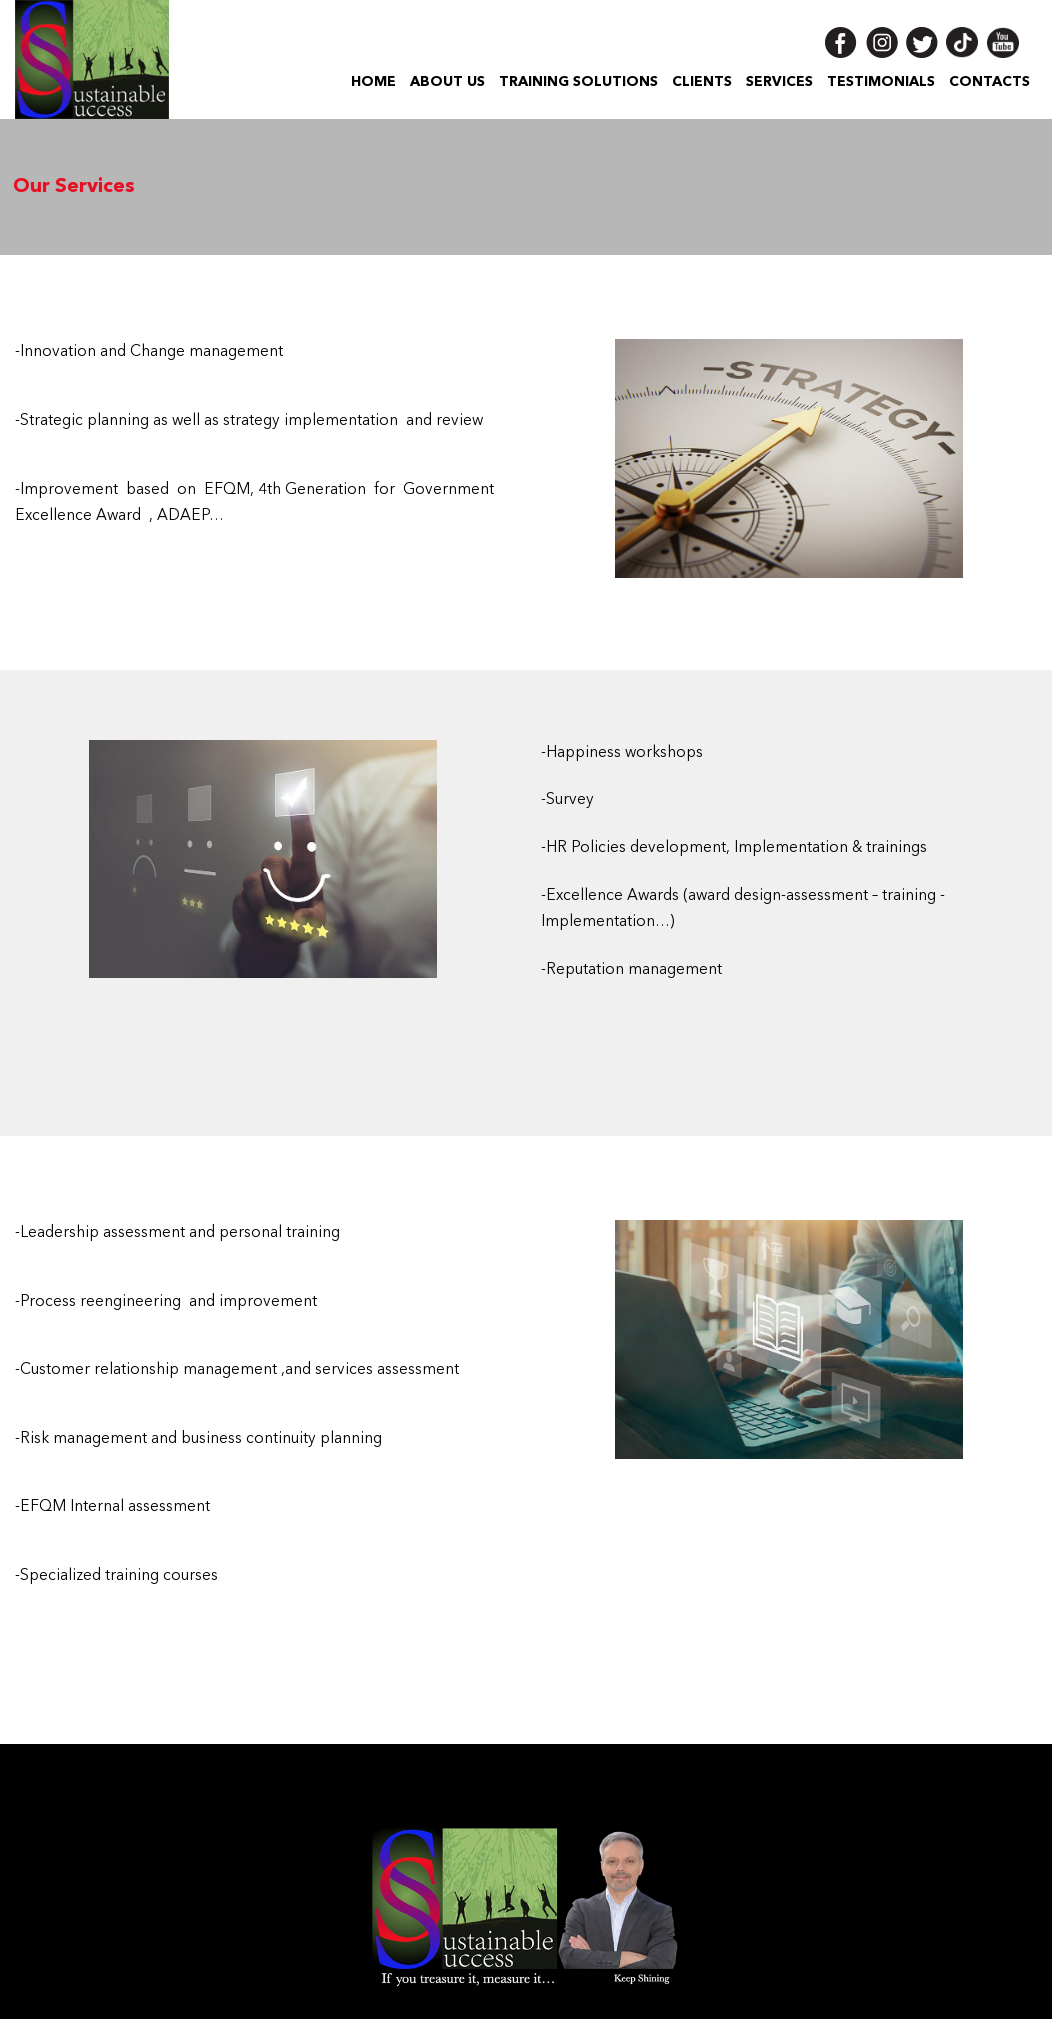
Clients (702, 82)
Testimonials (881, 82)
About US (447, 82)
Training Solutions (578, 82)
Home (373, 82)
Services (779, 82)
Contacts (989, 82)
